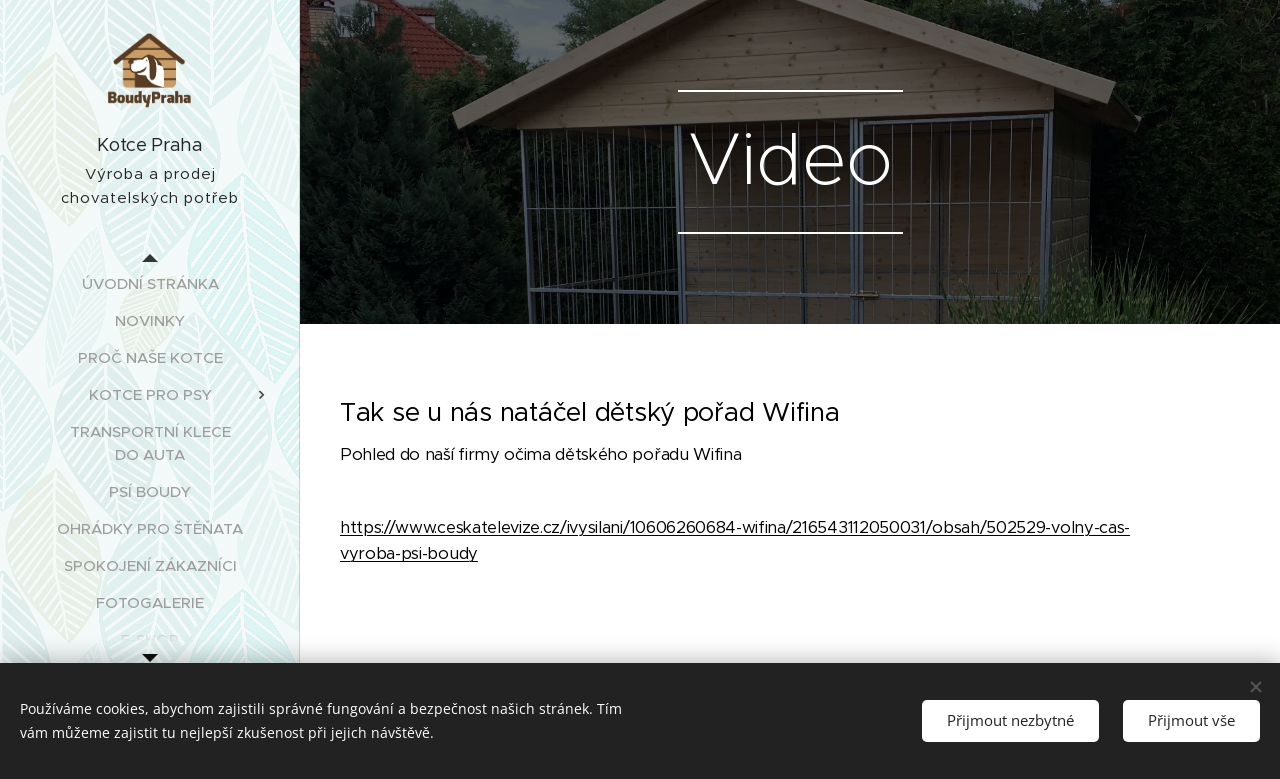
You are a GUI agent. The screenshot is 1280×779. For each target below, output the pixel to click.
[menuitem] (150, 283)
